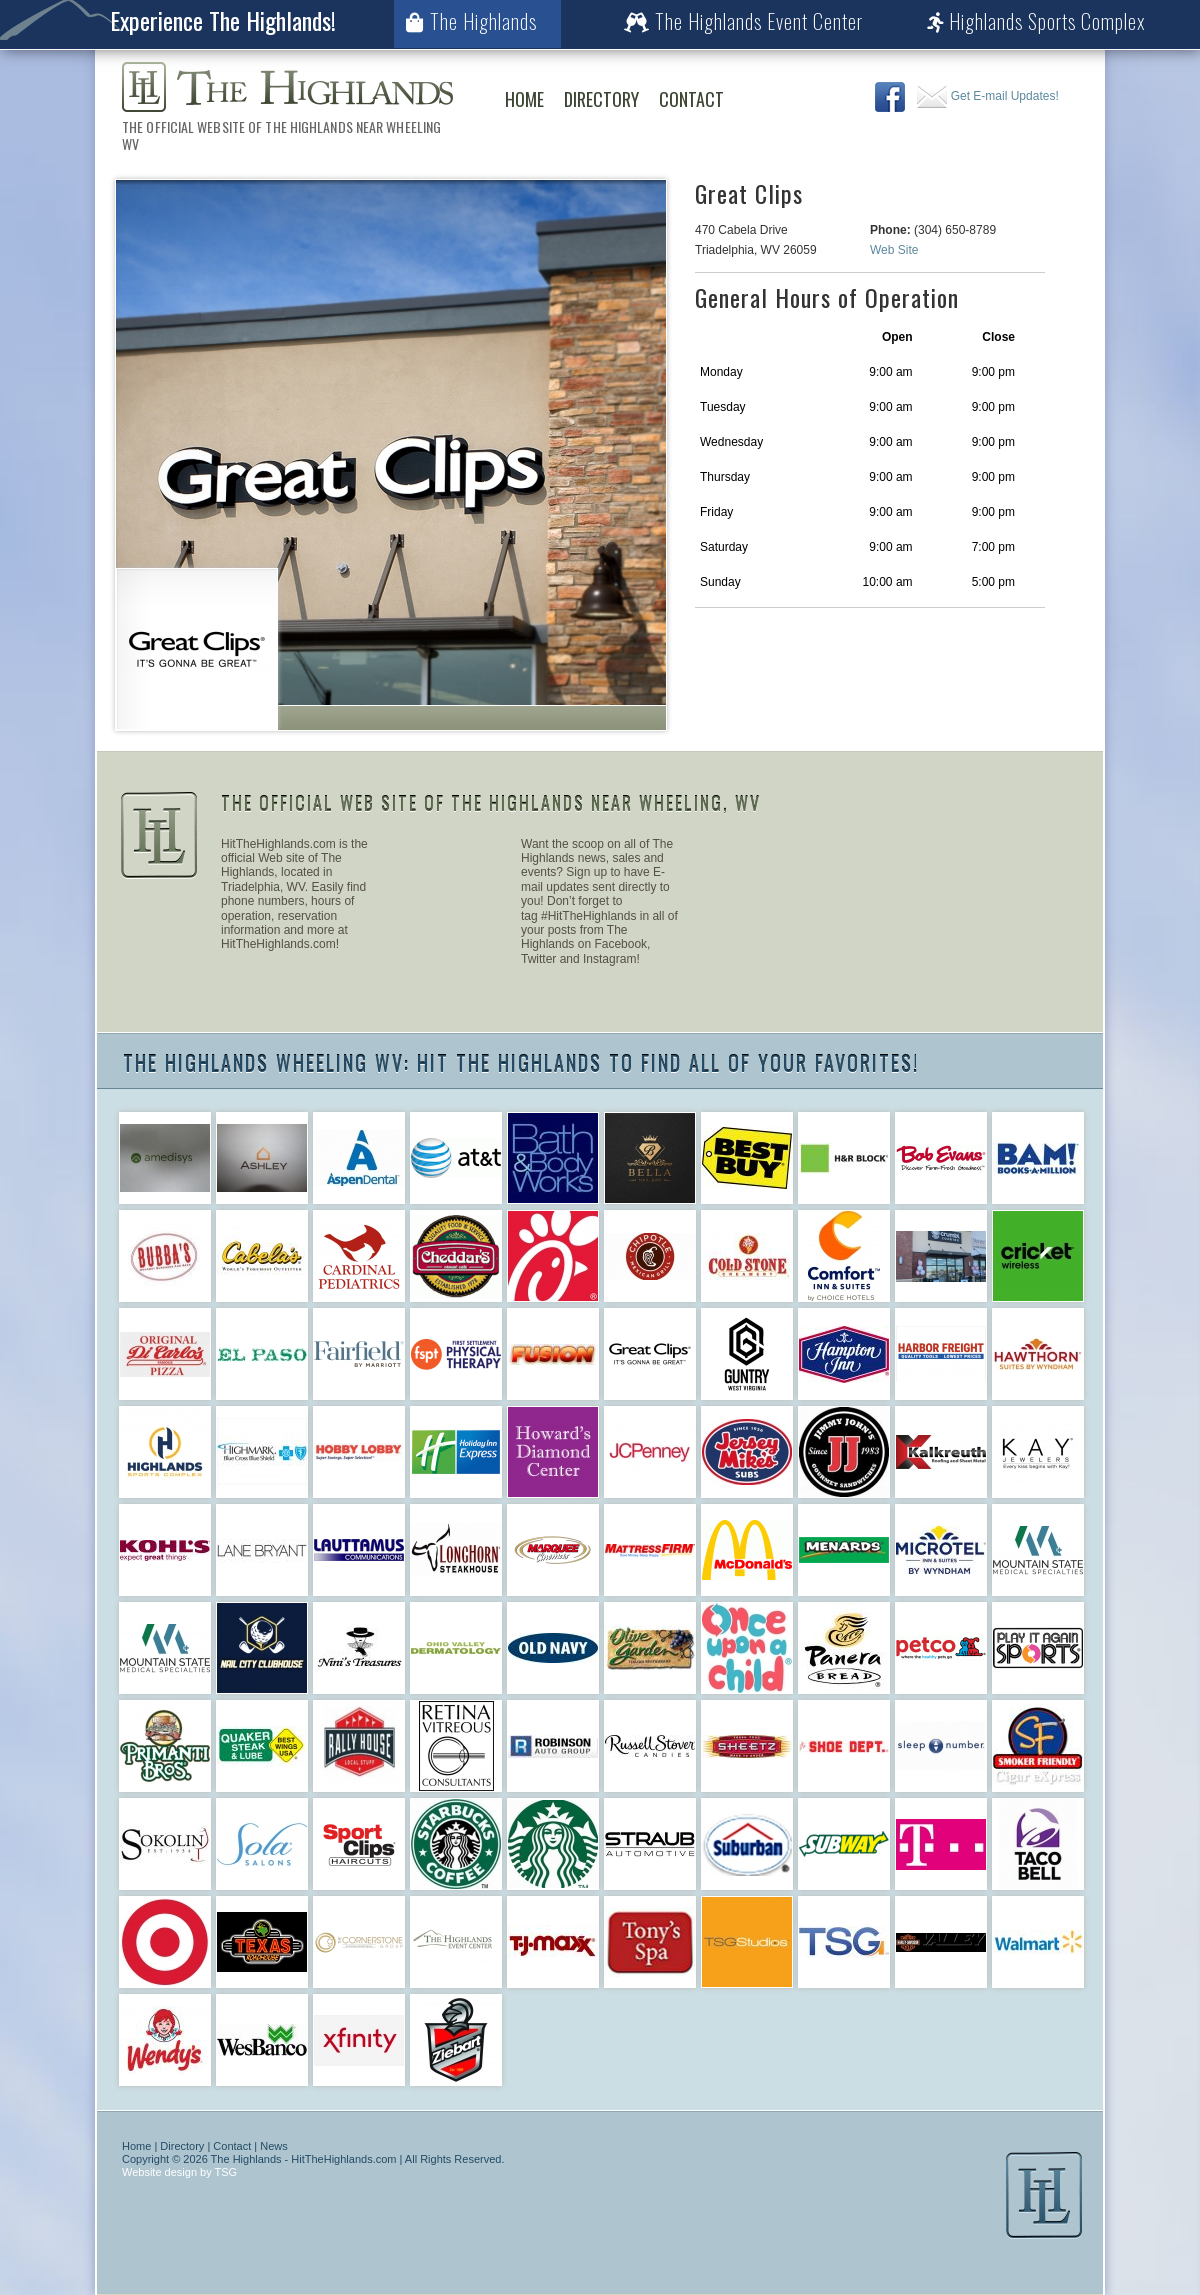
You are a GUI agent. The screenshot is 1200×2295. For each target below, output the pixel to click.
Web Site (894, 250)
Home (524, 99)
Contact (691, 99)
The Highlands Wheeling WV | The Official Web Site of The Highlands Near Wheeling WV (287, 87)
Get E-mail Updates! (987, 96)
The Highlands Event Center (743, 21)
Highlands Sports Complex (1036, 21)
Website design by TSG (179, 2172)
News (274, 2146)
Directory (601, 99)
